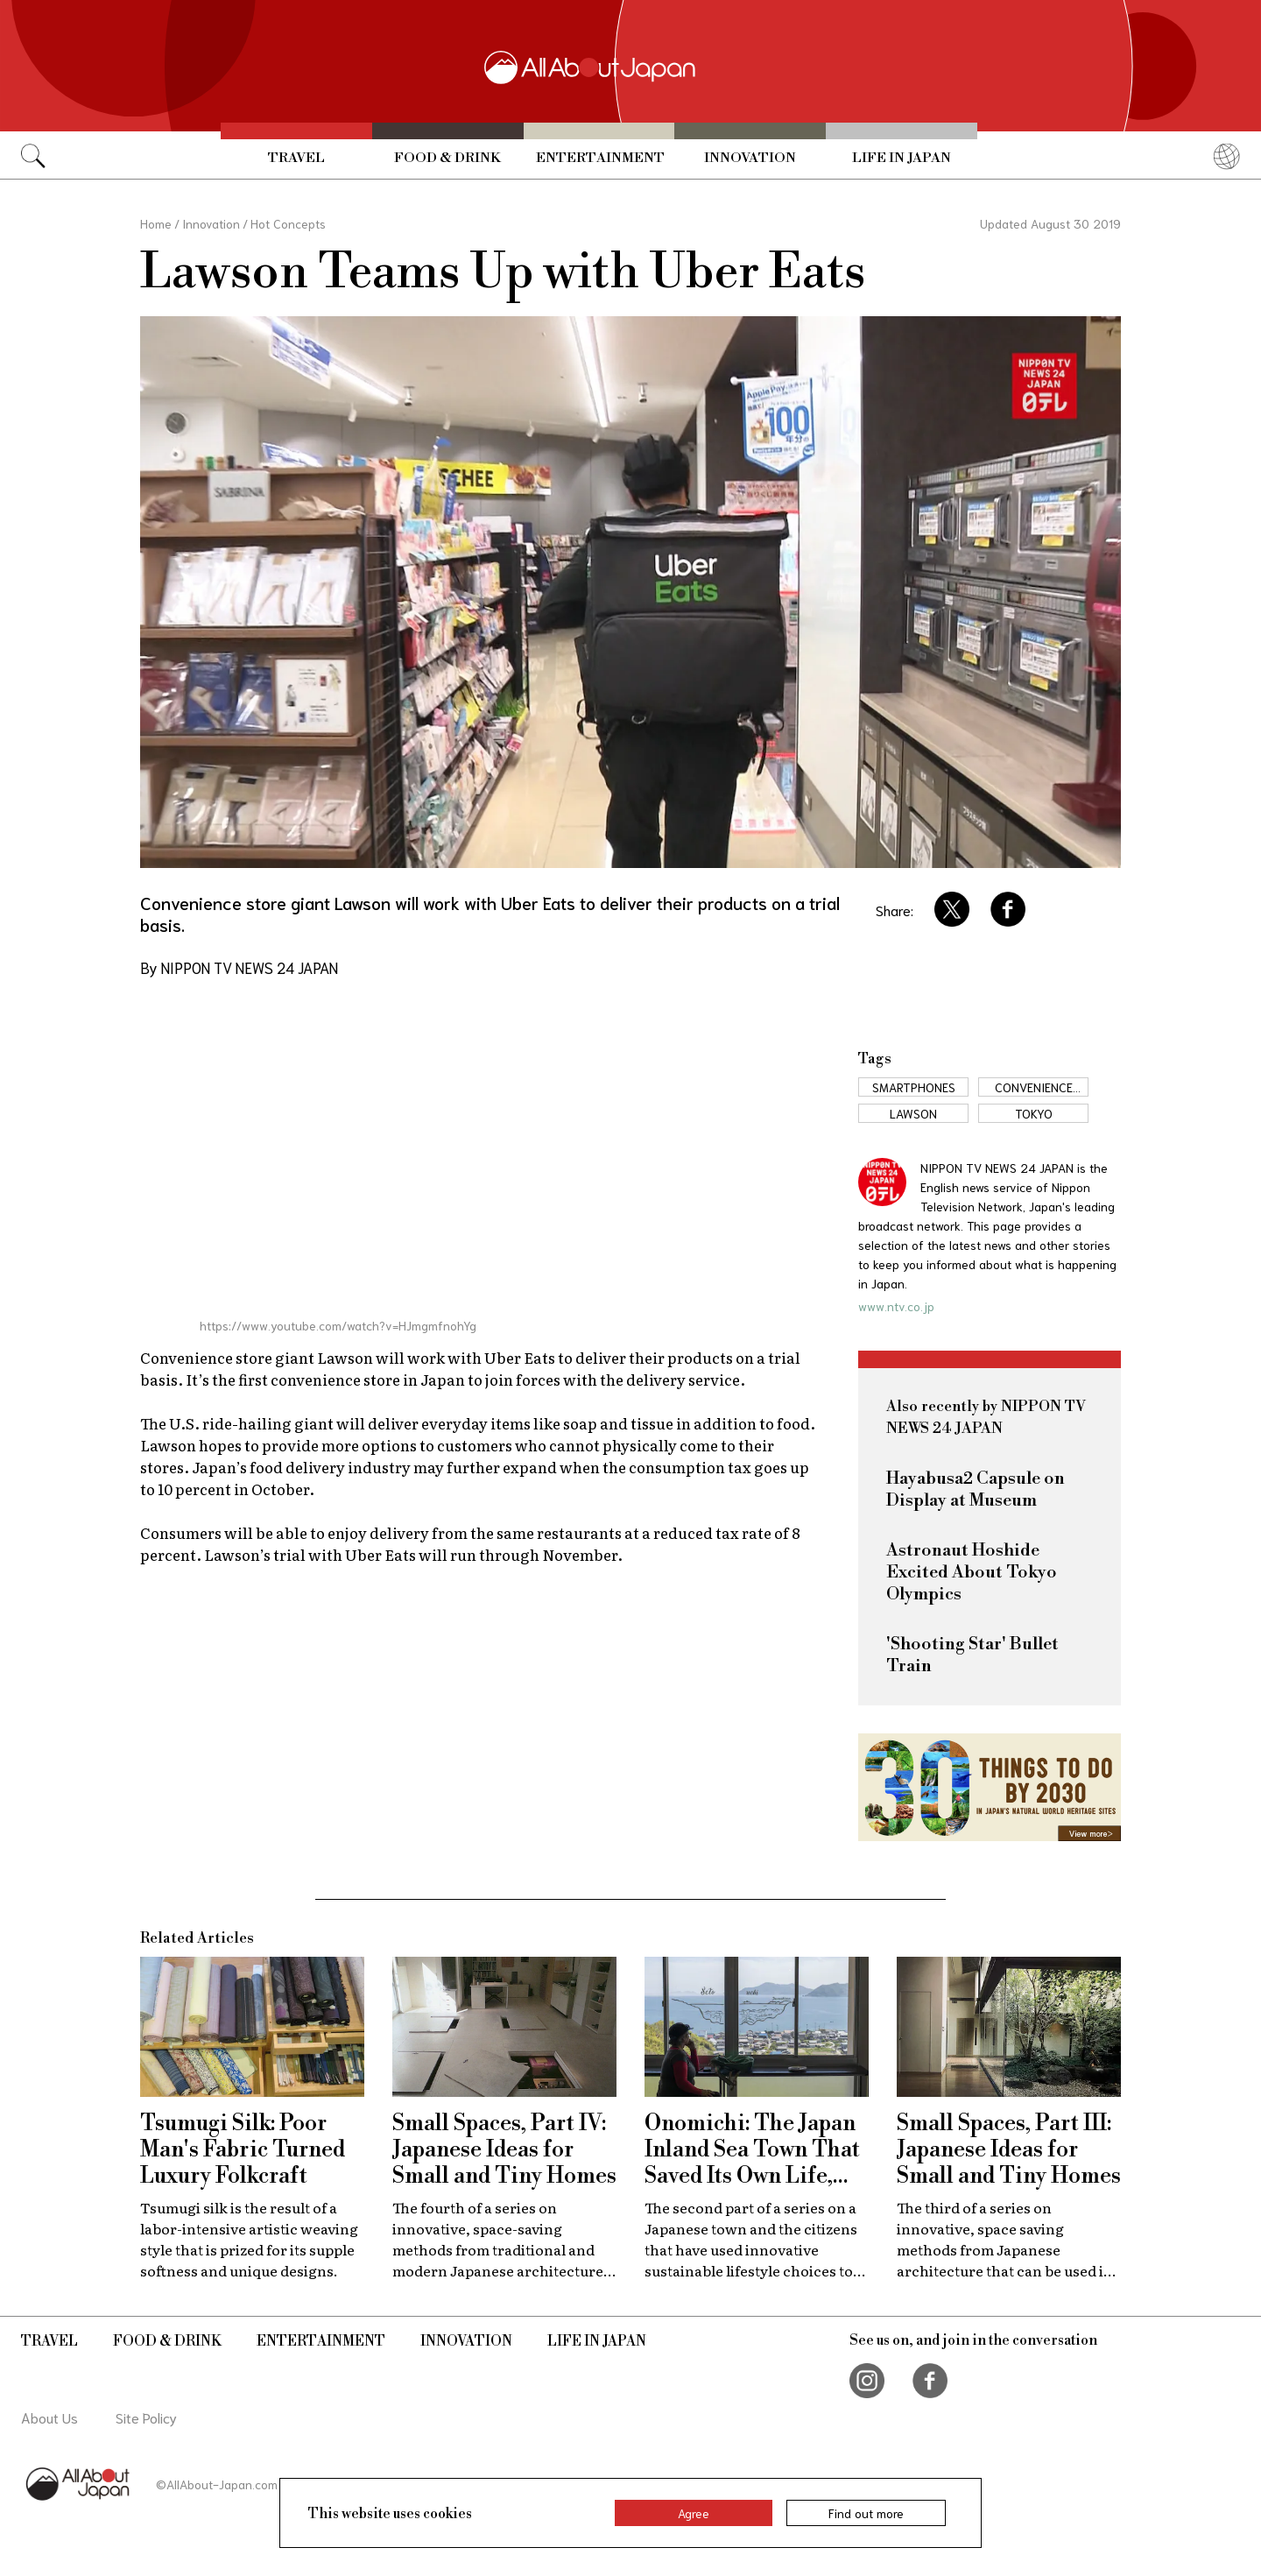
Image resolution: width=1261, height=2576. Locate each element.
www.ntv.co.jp (896, 1306)
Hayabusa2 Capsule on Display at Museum (975, 1490)
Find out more (866, 2513)
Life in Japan (901, 157)
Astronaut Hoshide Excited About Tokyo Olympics (971, 1573)
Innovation (750, 157)
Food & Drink (447, 157)
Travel (296, 157)
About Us (49, 2417)
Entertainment (600, 157)
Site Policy (146, 2417)
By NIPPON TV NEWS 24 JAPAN (239, 967)
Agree (693, 2513)
